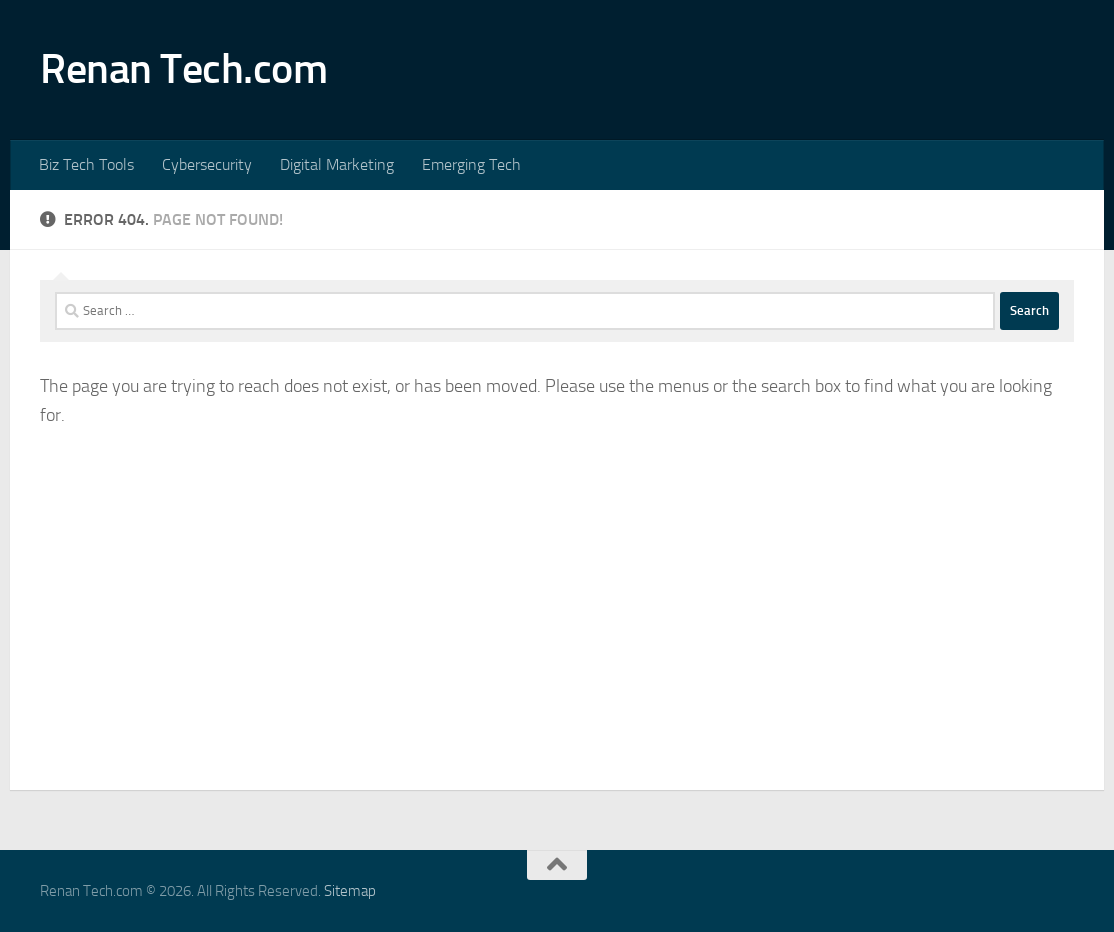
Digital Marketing (337, 164)
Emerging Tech (471, 164)
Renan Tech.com (183, 69)
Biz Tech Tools (86, 164)
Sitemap (350, 891)
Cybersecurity (207, 164)
